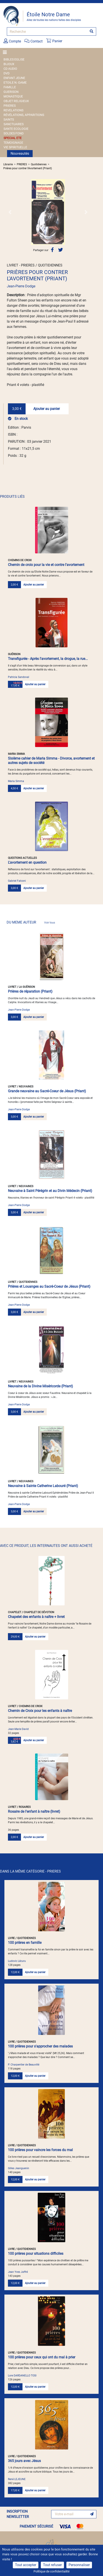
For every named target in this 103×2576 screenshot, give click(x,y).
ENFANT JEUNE (14, 78)
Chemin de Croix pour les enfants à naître (40, 1711)
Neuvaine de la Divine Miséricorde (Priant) (40, 1386)
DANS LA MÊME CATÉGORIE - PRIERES (30, 1871)
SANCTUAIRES (14, 124)
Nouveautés (20, 153)
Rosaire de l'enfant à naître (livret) (34, 1811)
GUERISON (11, 92)
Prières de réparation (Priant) (30, 991)
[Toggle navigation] (6, 52)
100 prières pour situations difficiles (35, 2253)
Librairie (8, 164)
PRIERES (10, 105)
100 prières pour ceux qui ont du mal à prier (41, 2357)
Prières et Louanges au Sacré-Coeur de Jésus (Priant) (49, 1286)
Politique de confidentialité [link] (51, 2571)
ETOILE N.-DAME (15, 82)
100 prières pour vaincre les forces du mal (40, 2150)
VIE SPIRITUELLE (15, 147)
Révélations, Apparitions (24, 115)
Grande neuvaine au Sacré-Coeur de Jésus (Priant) (47, 1091)
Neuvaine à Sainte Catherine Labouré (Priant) (43, 1486)
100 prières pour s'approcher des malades (40, 2046)
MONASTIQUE (13, 96)
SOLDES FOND (14, 133)
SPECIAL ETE (13, 138)
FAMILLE (10, 87)
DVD (6, 73)
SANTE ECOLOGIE (16, 128)
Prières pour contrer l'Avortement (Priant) (27, 168)
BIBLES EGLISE (14, 59)
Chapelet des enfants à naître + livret (36, 1617)
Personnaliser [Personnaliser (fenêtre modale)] (79, 2565)
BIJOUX (9, 64)
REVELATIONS (13, 110)
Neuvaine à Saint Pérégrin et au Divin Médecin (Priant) (50, 1191)
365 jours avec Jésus (24, 2461)
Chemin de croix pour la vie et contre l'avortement (46, 565)
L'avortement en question (27, 862)
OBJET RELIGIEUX (16, 101)
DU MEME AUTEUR (31, 922)
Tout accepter (25, 2565)
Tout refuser (52, 2565)
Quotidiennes (39, 164)
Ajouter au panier (46, 409)
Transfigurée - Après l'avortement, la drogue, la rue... (48, 659)
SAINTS (9, 119)
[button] (10, 212)
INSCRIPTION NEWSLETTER (18, 2514)
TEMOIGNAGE (13, 142)
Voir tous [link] (49, 922)
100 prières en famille (24, 1943)
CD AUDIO (10, 68)
